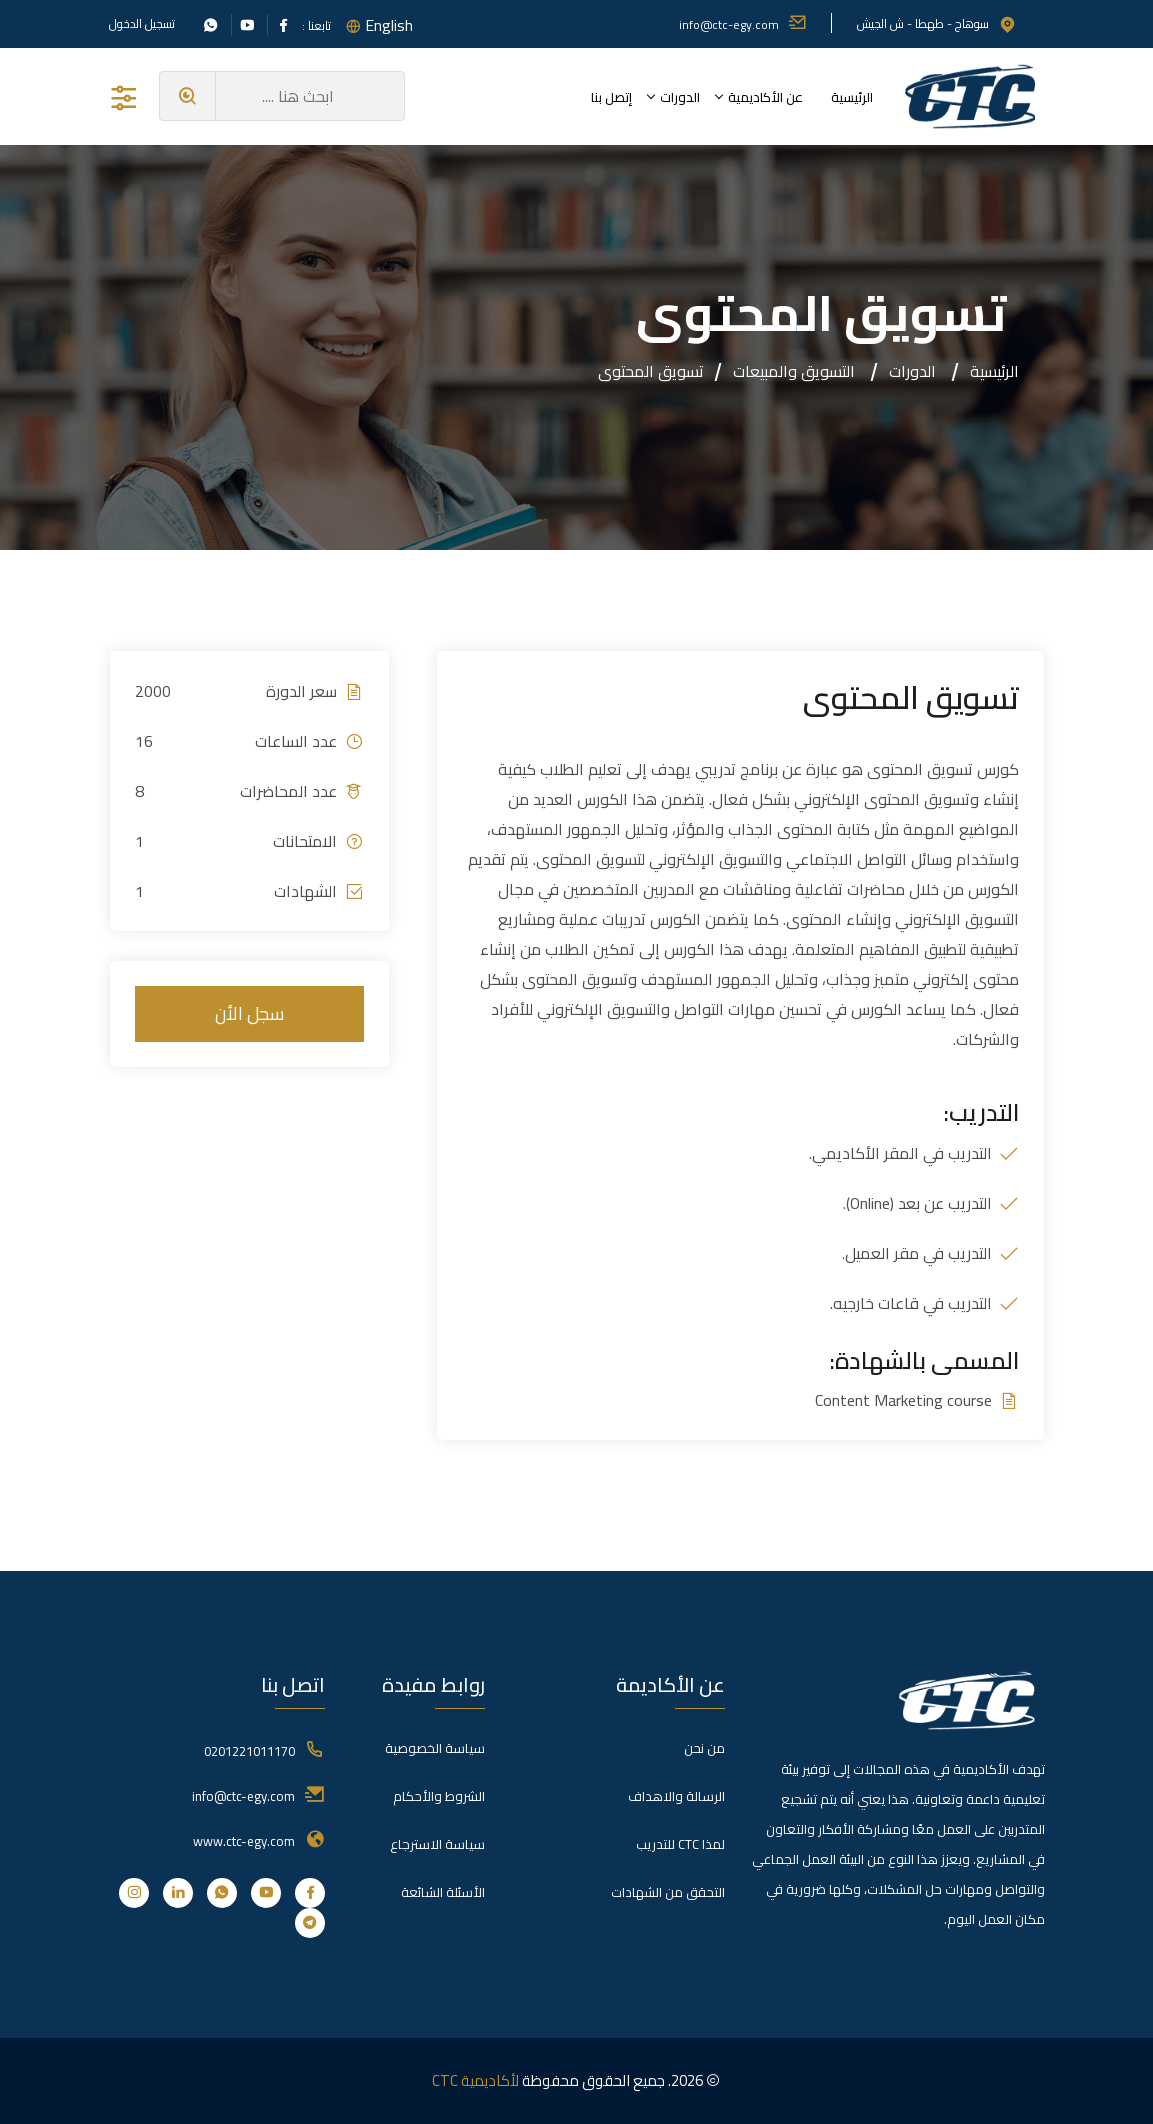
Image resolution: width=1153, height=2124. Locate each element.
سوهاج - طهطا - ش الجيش (937, 23)
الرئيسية (852, 97)
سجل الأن (249, 1013)
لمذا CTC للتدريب (680, 1844)
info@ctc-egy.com (743, 24)
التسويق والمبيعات (794, 371)
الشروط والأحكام (439, 1796)
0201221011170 (249, 1751)
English (389, 25)
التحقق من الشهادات (668, 1892)
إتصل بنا (611, 97)
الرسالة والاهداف (676, 1796)
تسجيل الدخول (142, 24)
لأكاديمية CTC (475, 2080)
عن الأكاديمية (765, 97)
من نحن (704, 1748)
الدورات (680, 97)
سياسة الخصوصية (435, 1748)
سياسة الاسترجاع (437, 1844)
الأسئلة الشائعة (443, 1892)
